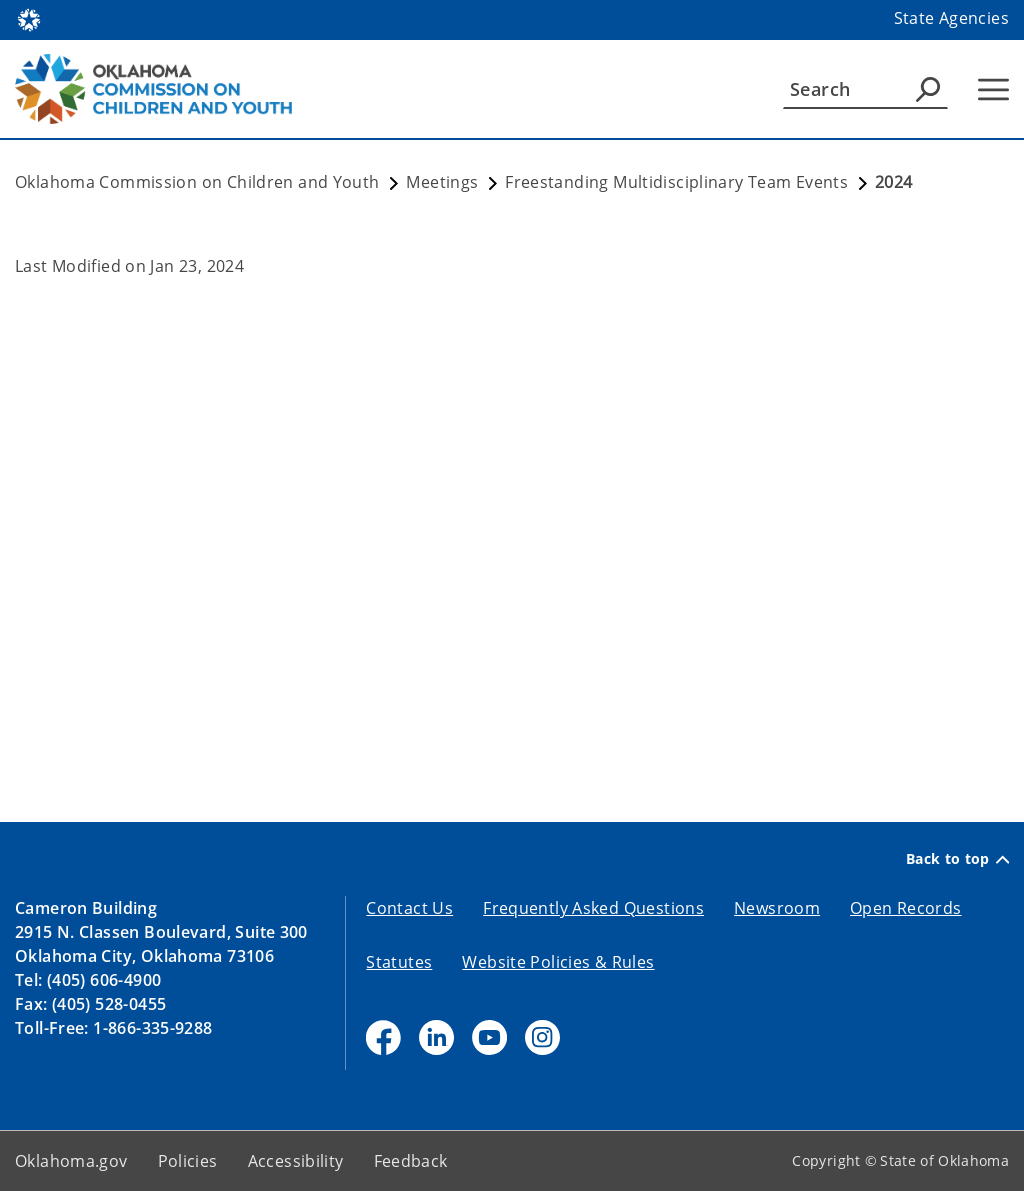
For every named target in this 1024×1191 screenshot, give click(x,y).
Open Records (906, 908)
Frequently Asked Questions (593, 908)
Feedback (411, 1161)
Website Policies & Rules (558, 962)
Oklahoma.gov (71, 1161)
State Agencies (951, 18)
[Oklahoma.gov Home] (29, 18)
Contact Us (409, 908)
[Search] (865, 89)
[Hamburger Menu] (993, 89)
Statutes (399, 962)
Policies (188, 1161)
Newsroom (777, 908)
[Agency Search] (928, 89)
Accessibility (296, 1161)
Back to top (957, 859)
